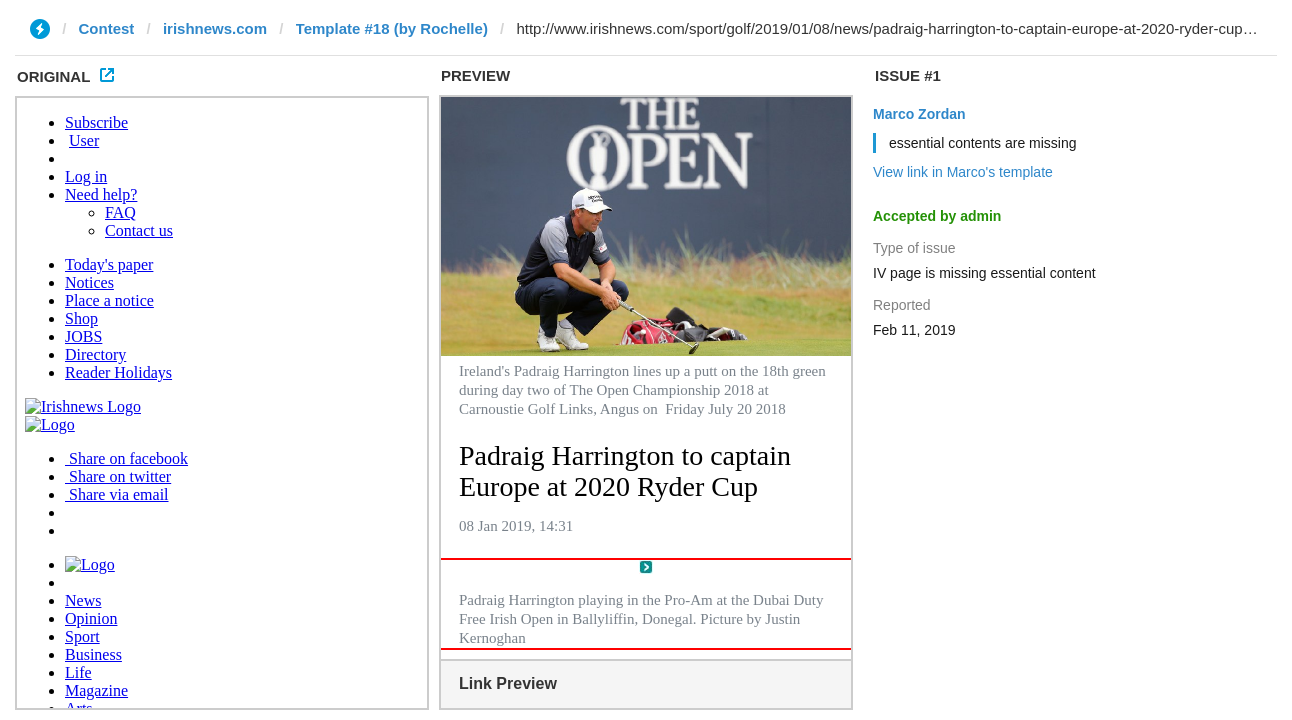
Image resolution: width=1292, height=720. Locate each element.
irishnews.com (215, 28)
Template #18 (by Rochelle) (392, 28)
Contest (107, 28)
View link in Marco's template (963, 172)
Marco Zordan (919, 114)
